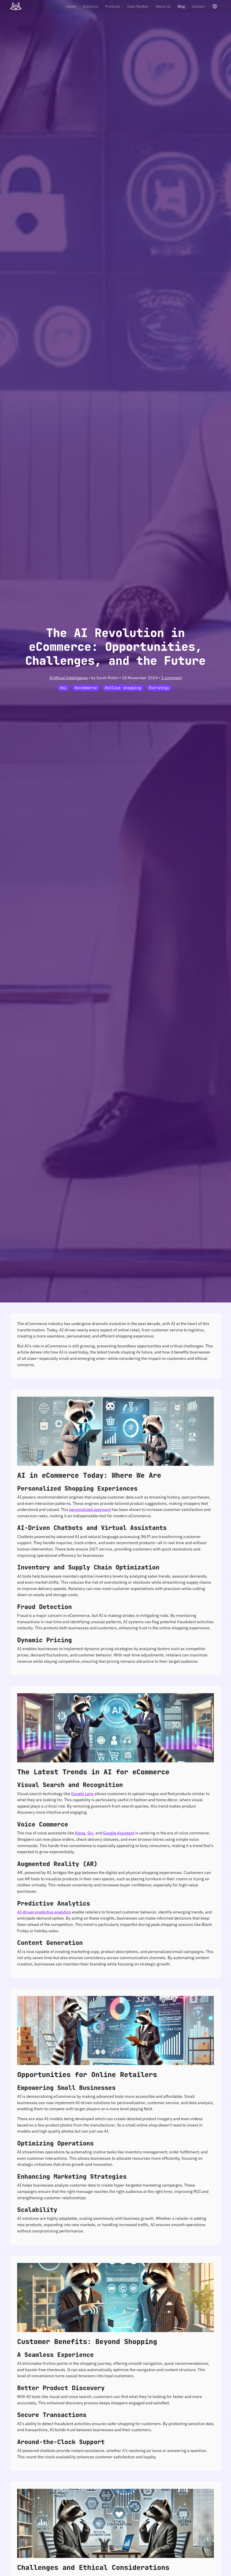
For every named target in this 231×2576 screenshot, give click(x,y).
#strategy (159, 687)
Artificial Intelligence (68, 677)
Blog (181, 6)
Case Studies (137, 6)
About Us (163, 6)
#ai (63, 687)
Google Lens (82, 1793)
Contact (198, 6)
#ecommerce (85, 687)
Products (112, 6)
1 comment (171, 677)
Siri (90, 1833)
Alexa (80, 1833)
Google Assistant (118, 1833)
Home (71, 6)
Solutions (90, 6)
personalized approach (90, 1509)
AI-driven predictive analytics (44, 1912)
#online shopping (123, 687)
